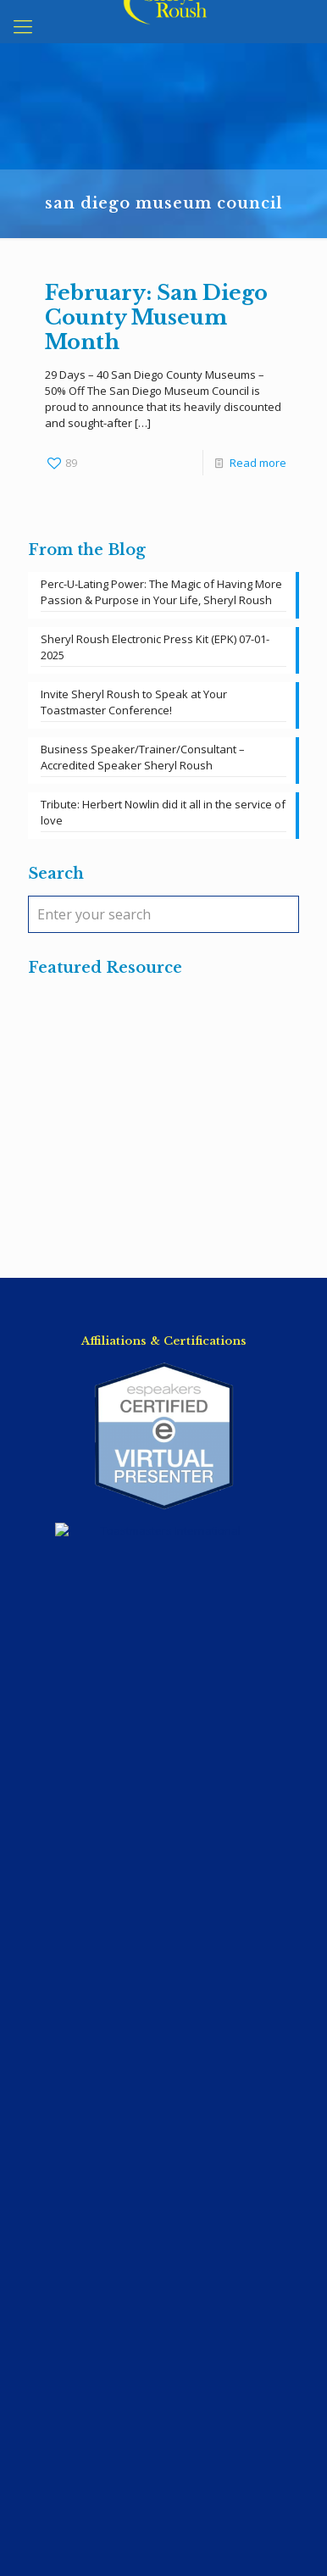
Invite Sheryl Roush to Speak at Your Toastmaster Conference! (134, 702)
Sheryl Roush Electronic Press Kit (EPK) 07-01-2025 (155, 647)
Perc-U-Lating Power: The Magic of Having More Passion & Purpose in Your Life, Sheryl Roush (161, 592)
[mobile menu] (22, 25)
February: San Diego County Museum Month (156, 317)
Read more (258, 462)
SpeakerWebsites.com (194, 2516)
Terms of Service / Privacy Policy (164, 1968)
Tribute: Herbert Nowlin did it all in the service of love (163, 812)
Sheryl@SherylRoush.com (163, 1897)
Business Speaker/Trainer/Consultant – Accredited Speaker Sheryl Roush (143, 757)
